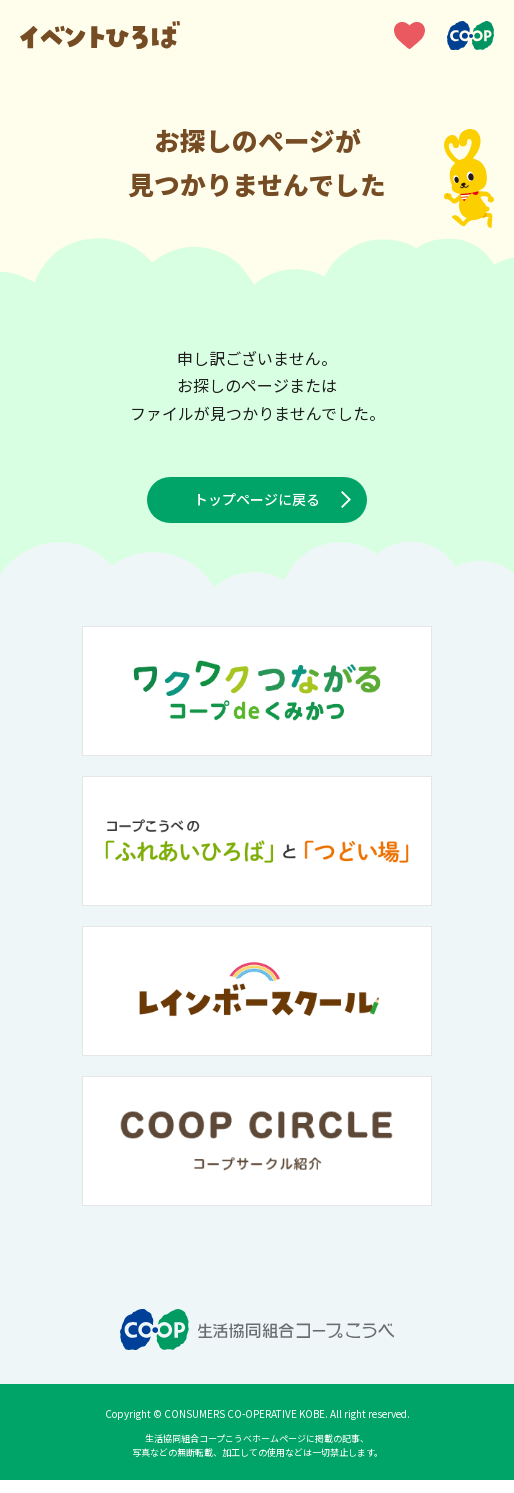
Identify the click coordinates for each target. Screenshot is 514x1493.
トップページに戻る (257, 506)
